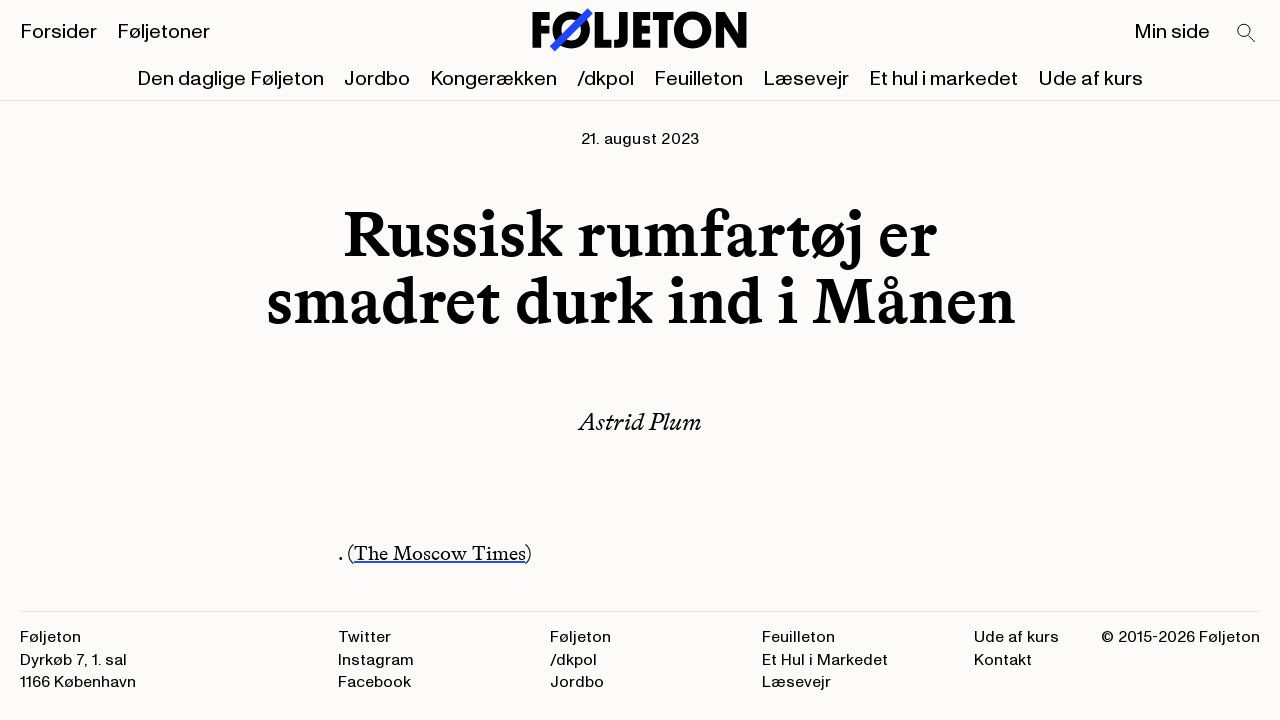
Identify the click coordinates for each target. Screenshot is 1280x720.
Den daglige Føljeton (230, 79)
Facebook (374, 682)
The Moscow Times (439, 553)
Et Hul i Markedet (825, 660)
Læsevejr (806, 79)
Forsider (58, 32)
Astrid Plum (640, 421)
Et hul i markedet (943, 79)
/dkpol (605, 79)
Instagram (376, 660)
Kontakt (1003, 660)
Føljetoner (163, 32)
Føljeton (580, 637)
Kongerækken (493, 79)
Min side (1172, 32)
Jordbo (377, 79)
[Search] (1247, 34)
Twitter (364, 637)
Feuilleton (698, 79)
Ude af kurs (1090, 79)
